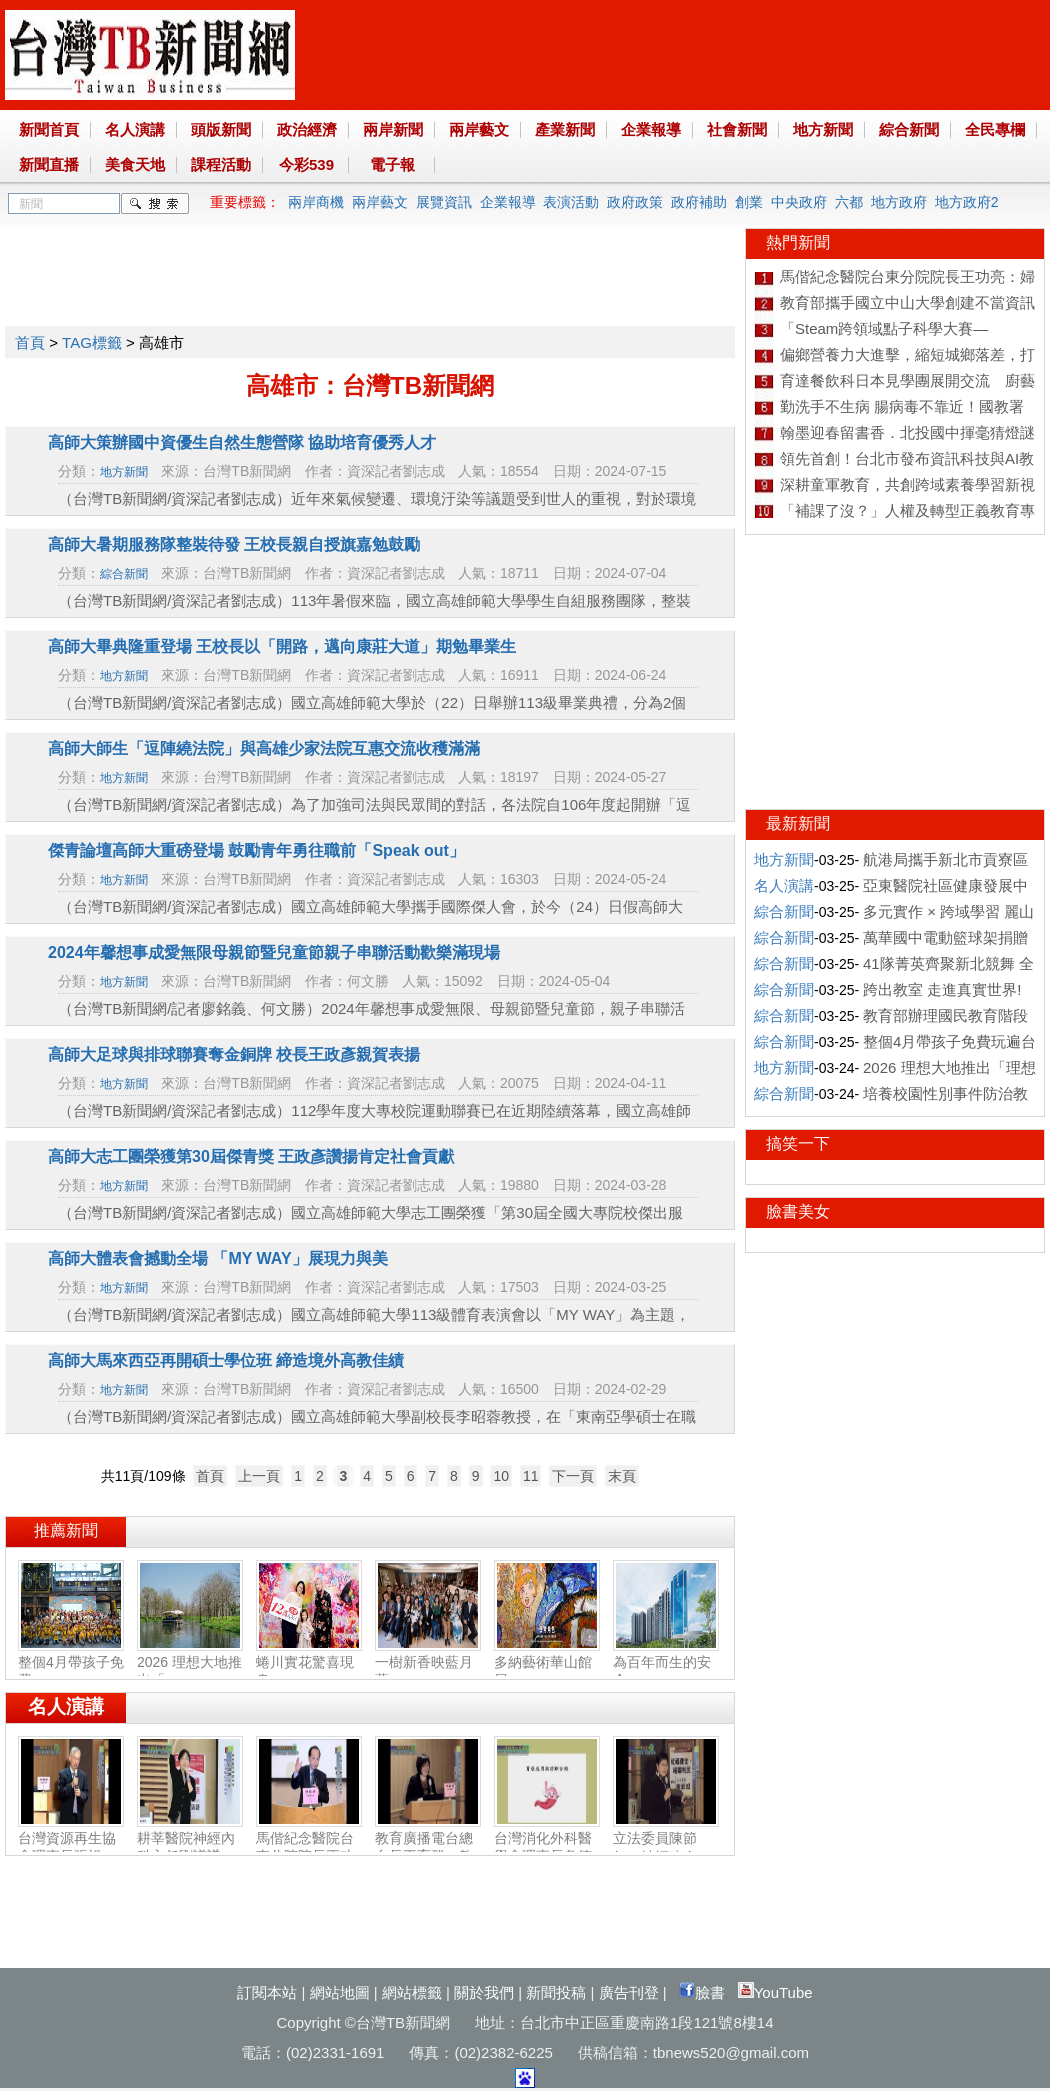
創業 (749, 202)
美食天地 (135, 164)
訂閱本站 (267, 1992)
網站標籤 (412, 1992)
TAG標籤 (92, 342)
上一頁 (259, 1476)
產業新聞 (565, 129)
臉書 (702, 1992)
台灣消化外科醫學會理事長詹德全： (547, 1848)
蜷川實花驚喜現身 (309, 1663)
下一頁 (573, 1476)
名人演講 (135, 129)
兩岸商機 (316, 202)
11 (531, 1476)
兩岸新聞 (393, 129)
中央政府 (799, 202)
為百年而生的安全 (666, 1663)
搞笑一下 (798, 1143)
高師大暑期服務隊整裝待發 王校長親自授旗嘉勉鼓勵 (234, 544)
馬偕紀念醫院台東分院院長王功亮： (309, 1848)
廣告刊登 (629, 1992)
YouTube (775, 1992)
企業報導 (651, 129)
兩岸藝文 (479, 129)
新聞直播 (49, 164)
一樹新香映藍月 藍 (428, 1663)
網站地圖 (340, 1992)
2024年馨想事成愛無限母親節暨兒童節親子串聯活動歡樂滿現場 (274, 952)
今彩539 (306, 164)
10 (501, 1476)
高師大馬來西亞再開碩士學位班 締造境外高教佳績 (226, 1360)
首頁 (30, 342)
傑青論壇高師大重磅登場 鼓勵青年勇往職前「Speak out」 (256, 850)
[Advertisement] (369, 273)
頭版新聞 (221, 129)
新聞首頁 (49, 129)
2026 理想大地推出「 (190, 1663)
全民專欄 (995, 129)
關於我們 (484, 1992)
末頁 (622, 1476)
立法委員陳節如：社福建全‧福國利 (666, 1848)
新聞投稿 (556, 1992)
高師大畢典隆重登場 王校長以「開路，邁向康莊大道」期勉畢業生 (282, 646)
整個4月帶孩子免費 (71, 1663)
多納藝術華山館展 (547, 1663)
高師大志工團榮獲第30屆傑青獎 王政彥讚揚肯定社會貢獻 (251, 1156)
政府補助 (699, 202)
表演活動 (571, 202)
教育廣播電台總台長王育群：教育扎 (428, 1848)
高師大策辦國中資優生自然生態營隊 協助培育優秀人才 (242, 442)
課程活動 (221, 164)
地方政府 (899, 202)
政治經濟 (307, 129)
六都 (849, 202)
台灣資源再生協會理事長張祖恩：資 (71, 1848)
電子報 (392, 164)
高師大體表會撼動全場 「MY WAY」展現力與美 (218, 1258)
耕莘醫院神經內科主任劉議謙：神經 (190, 1848)
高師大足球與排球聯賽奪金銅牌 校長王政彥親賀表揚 (234, 1054)
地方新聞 (823, 129)
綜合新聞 (909, 129)
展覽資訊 (444, 202)
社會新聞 (737, 129)
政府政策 (635, 202)
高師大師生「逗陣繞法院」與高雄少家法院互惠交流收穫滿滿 (264, 748)
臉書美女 (798, 1211)
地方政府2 (967, 202)
